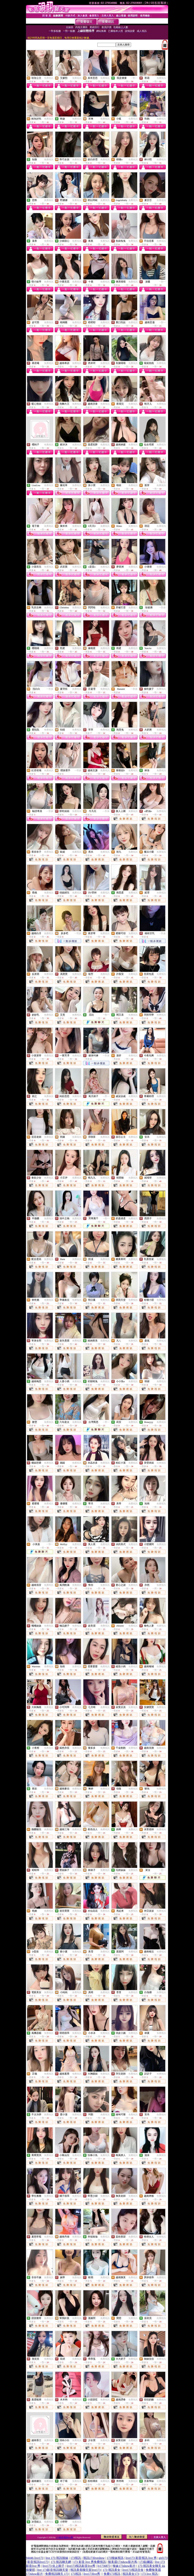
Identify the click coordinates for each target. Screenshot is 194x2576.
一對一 (134, 78)
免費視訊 (48, 78)
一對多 (162, 607)
